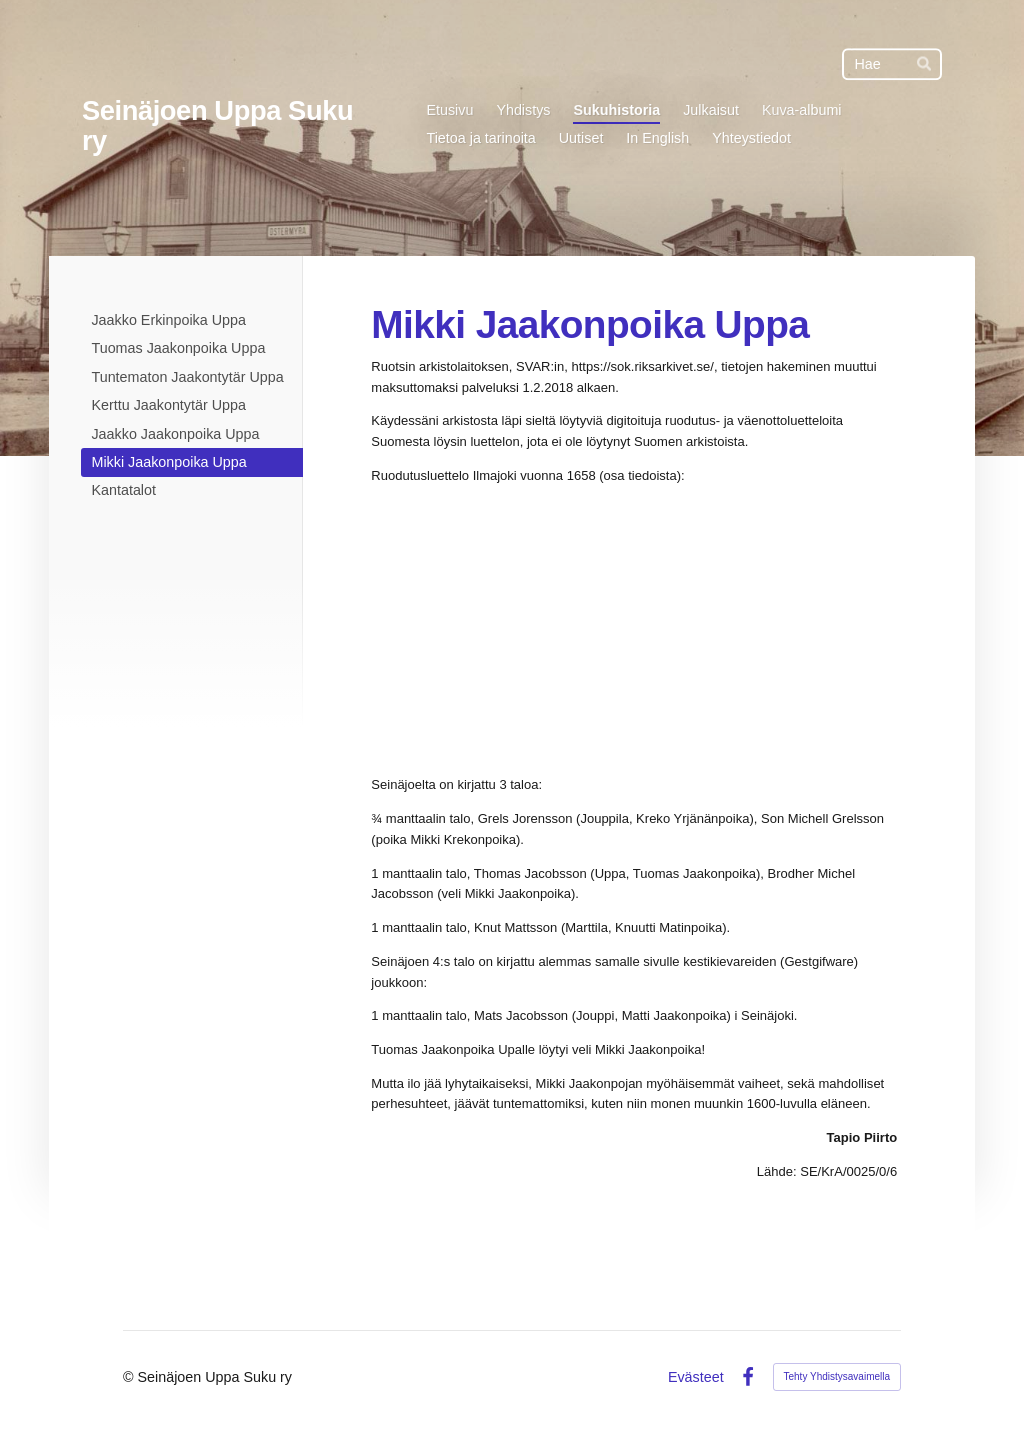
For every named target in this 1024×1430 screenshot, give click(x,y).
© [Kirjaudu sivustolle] (130, 1377)
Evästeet (696, 1377)
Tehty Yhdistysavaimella (837, 1376)
